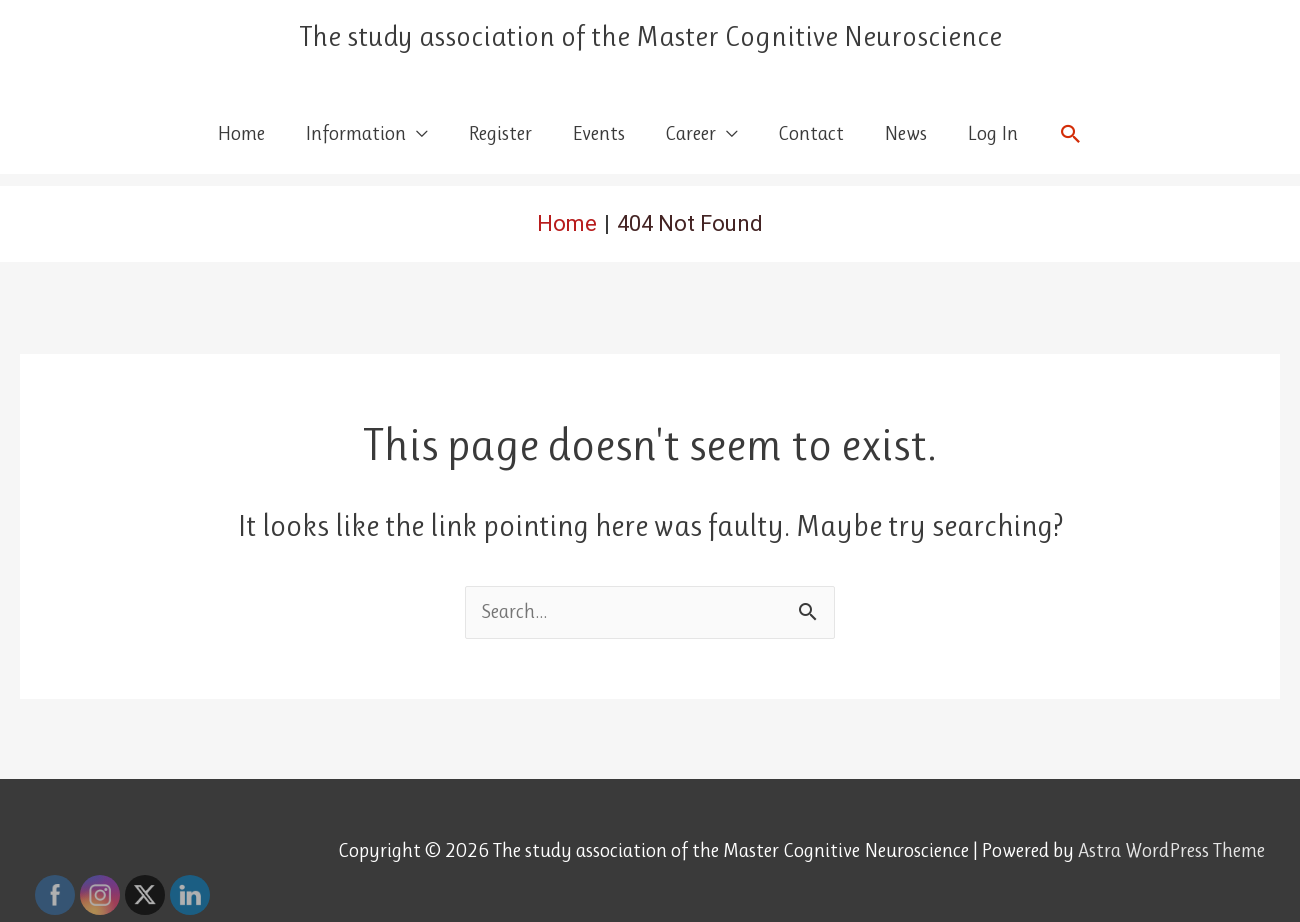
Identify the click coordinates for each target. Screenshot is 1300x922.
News (905, 133)
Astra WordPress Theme (1171, 850)
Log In (992, 133)
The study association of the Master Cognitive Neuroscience (650, 36)
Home (241, 133)
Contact (811, 133)
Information (355, 133)
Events (598, 133)
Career (690, 133)
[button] (1071, 134)
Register (500, 133)
